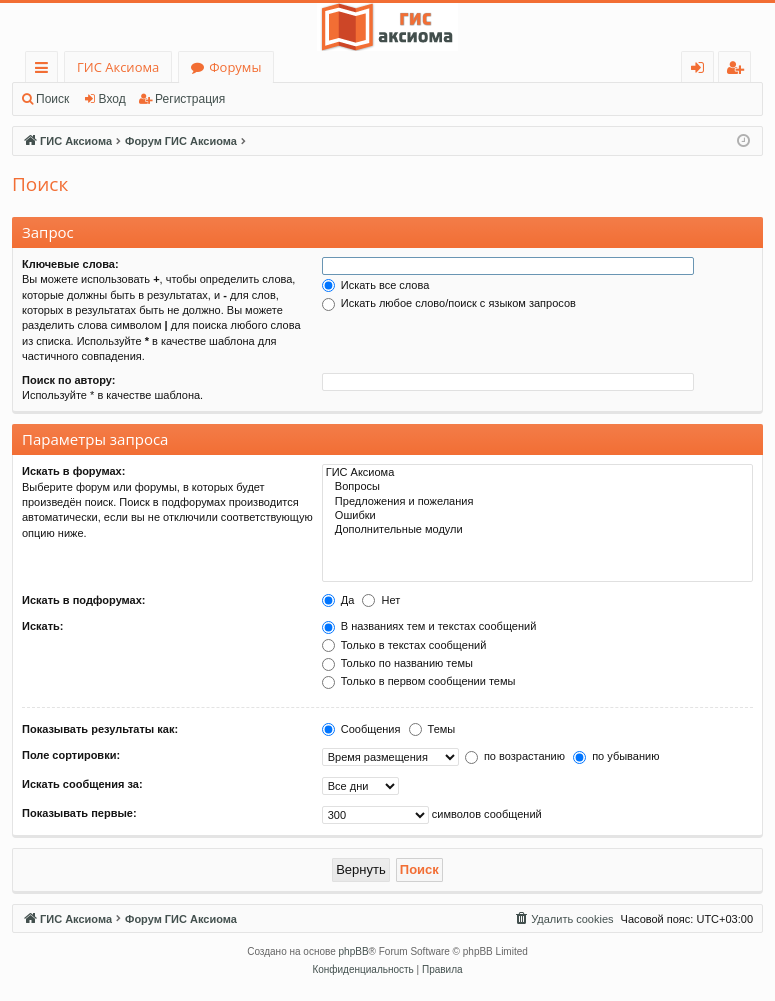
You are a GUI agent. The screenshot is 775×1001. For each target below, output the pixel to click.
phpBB (354, 951)
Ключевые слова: (70, 264)
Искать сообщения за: (82, 784)
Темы (432, 729)
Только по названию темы (397, 663)
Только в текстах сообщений (404, 645)
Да (338, 600)
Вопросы (537, 487)
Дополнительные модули (537, 530)
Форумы (235, 67)
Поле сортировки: (71, 755)
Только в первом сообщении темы (419, 681)
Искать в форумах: (73, 471)
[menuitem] (563, 919)
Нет (381, 600)
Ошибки (537, 516)
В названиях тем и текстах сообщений (429, 626)
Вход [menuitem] (701, 70)
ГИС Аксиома (118, 67)
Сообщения (361, 729)
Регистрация (190, 99)
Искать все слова (376, 285)
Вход (112, 99)
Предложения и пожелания (537, 502)
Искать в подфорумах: (84, 600)
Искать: (42, 626)
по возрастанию (515, 756)
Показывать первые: (79, 813)
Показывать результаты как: (100, 729)
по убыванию (616, 756)
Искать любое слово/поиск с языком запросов (449, 303)
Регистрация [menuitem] (739, 70)
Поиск (52, 99)
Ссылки (45, 70)
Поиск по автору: (68, 380)
